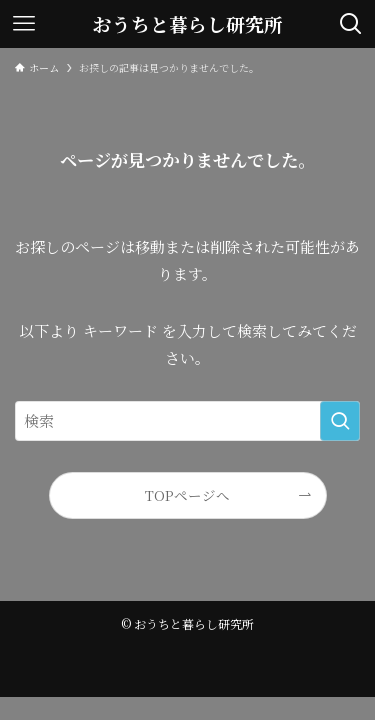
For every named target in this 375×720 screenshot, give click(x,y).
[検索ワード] (187, 421)
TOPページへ (187, 495)
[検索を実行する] (340, 421)
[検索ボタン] (351, 24)
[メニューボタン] (24, 24)
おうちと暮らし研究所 (188, 24)
